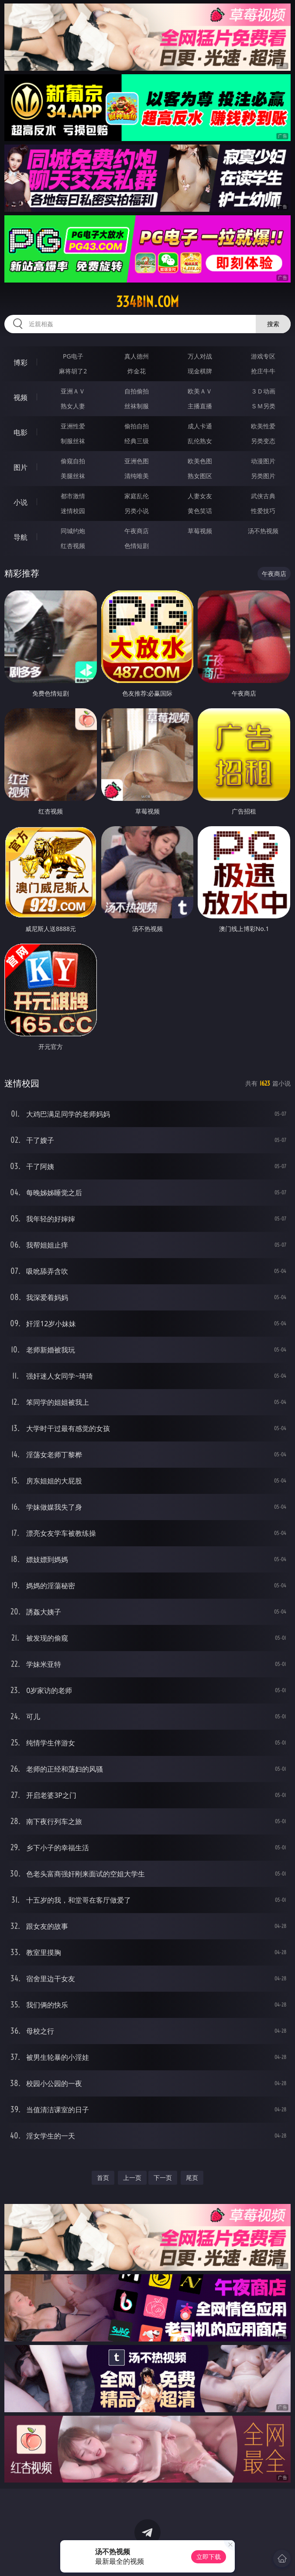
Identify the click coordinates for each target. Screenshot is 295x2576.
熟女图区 (200, 476)
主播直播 (200, 406)
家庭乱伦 (136, 496)
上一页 (132, 2177)
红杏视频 (73, 545)
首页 (103, 2177)
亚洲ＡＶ (73, 391)
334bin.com (147, 301)
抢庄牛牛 (263, 371)
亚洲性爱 (73, 426)
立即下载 (208, 2556)
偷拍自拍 (136, 426)
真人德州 (136, 356)
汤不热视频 (263, 531)
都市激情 (73, 496)
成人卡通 (200, 426)
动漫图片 (263, 461)
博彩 (20, 362)
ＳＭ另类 (263, 406)
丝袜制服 (136, 406)
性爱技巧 (263, 511)
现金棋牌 (200, 371)
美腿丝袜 (73, 476)
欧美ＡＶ (200, 391)
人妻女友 (200, 496)
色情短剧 (136, 545)
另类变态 (263, 441)
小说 (20, 502)
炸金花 (136, 371)
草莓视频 (200, 531)
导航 (20, 537)
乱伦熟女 (200, 441)
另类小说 (136, 511)
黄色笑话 (200, 511)
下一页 (163, 2177)
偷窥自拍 (73, 461)
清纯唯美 (136, 476)
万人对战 (200, 356)
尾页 (192, 2177)
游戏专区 (263, 356)
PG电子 (73, 356)
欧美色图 (200, 461)
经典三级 (136, 441)
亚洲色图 (136, 461)
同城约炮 (73, 531)
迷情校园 (73, 511)
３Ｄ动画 (263, 391)
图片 (20, 467)
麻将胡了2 (73, 371)
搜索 (273, 324)
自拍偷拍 (136, 391)
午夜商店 (136, 531)
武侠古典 (263, 496)
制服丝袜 (73, 441)
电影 (20, 432)
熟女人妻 (73, 406)
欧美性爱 (263, 426)
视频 (20, 397)
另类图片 (263, 476)
